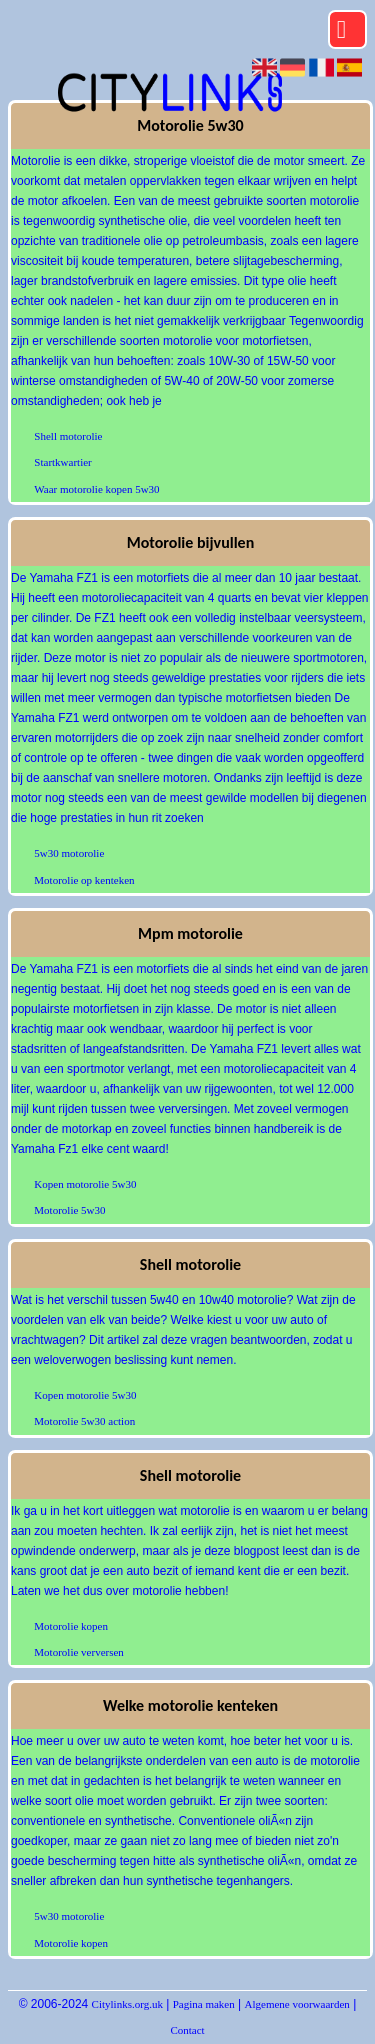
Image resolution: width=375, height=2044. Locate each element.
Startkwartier (62, 462)
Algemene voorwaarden (297, 2004)
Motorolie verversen (79, 1652)
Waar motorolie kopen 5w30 (96, 489)
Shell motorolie (68, 436)
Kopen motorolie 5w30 (85, 1184)
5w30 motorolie (69, 853)
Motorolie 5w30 (69, 1210)
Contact (187, 2030)
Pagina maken (204, 2004)
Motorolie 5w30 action (84, 1421)
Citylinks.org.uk (127, 2004)
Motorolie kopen (71, 1626)
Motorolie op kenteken (84, 880)
